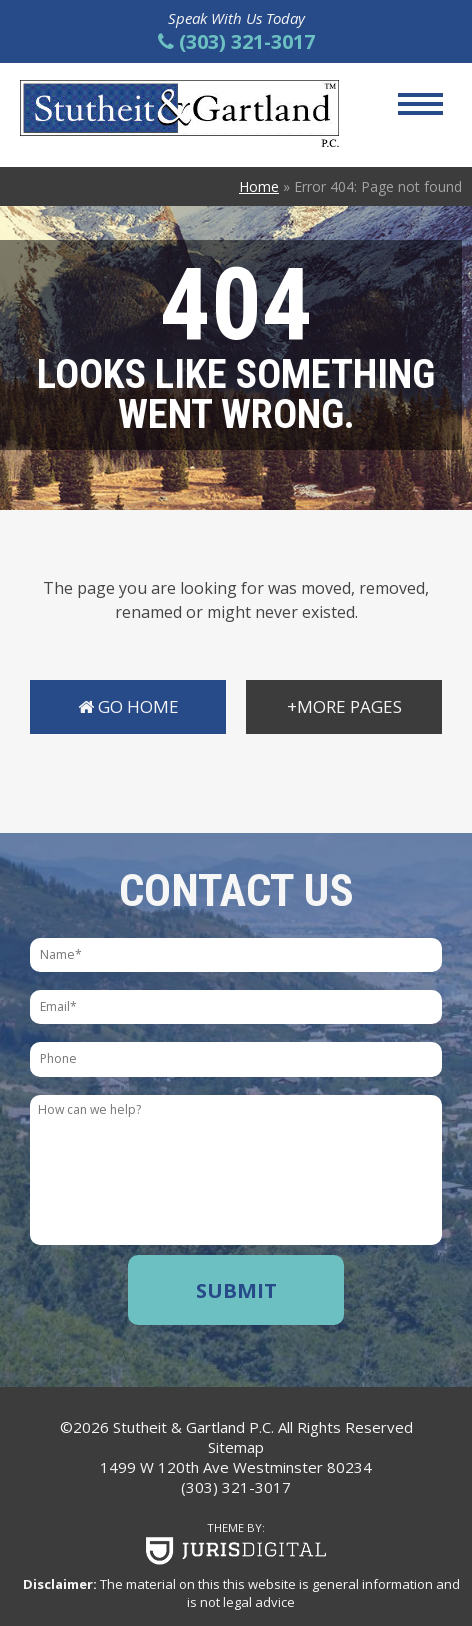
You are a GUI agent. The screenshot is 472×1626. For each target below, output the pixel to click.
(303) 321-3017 (236, 1487)
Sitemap (236, 1447)
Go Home (128, 706)
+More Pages (344, 706)
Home (259, 186)
